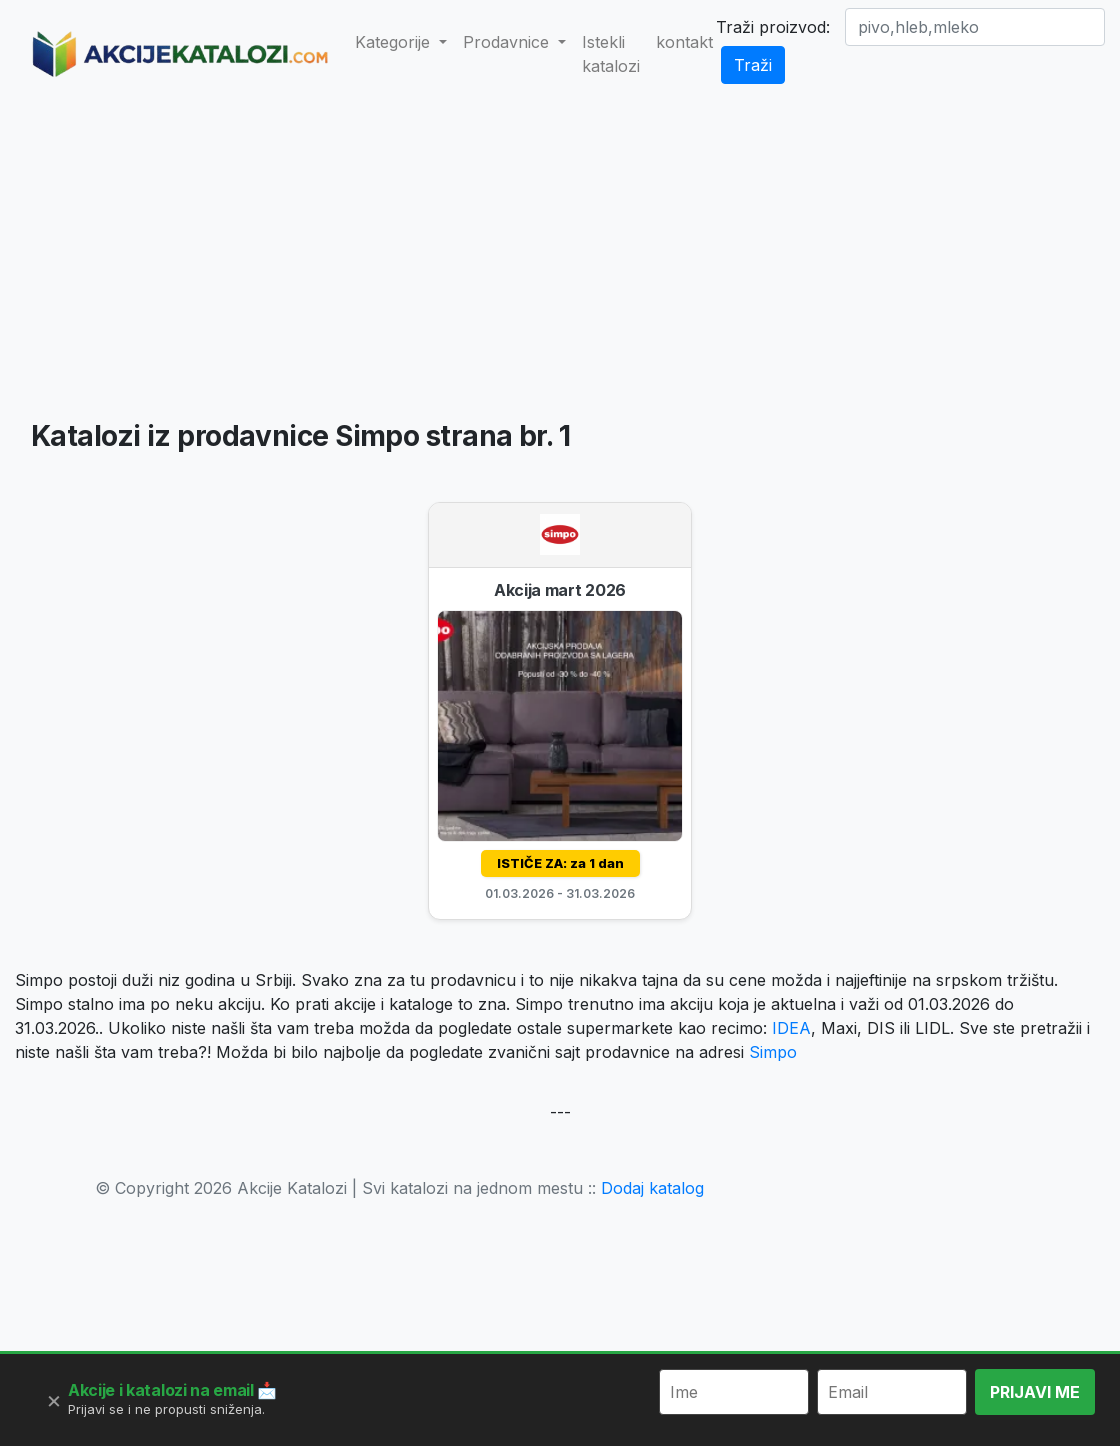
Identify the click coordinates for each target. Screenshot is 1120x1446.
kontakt (684, 42)
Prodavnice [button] (508, 42)
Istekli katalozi (611, 54)
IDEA (791, 1028)
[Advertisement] (560, 256)
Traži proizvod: (773, 27)
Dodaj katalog (652, 1188)
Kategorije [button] (395, 42)
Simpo (773, 1052)
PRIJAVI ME (1035, 1392)
